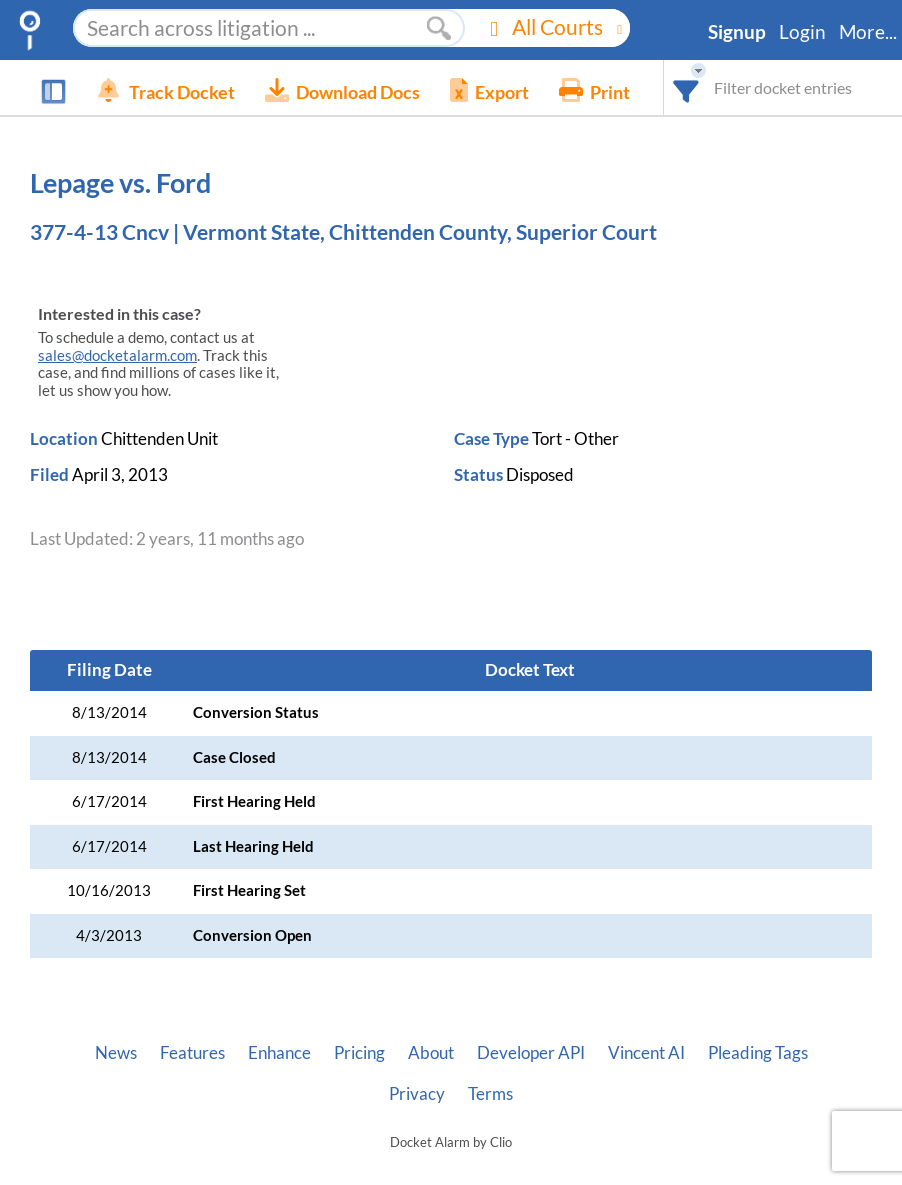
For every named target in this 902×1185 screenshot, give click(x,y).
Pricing (359, 1053)
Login (802, 32)
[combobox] (686, 87)
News (116, 1053)
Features (192, 1053)
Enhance (279, 1053)
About (431, 1053)
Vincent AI (646, 1053)
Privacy (417, 1094)
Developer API (531, 1053)
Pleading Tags (758, 1053)
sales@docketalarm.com (117, 355)
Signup (737, 32)
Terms (490, 1094)
